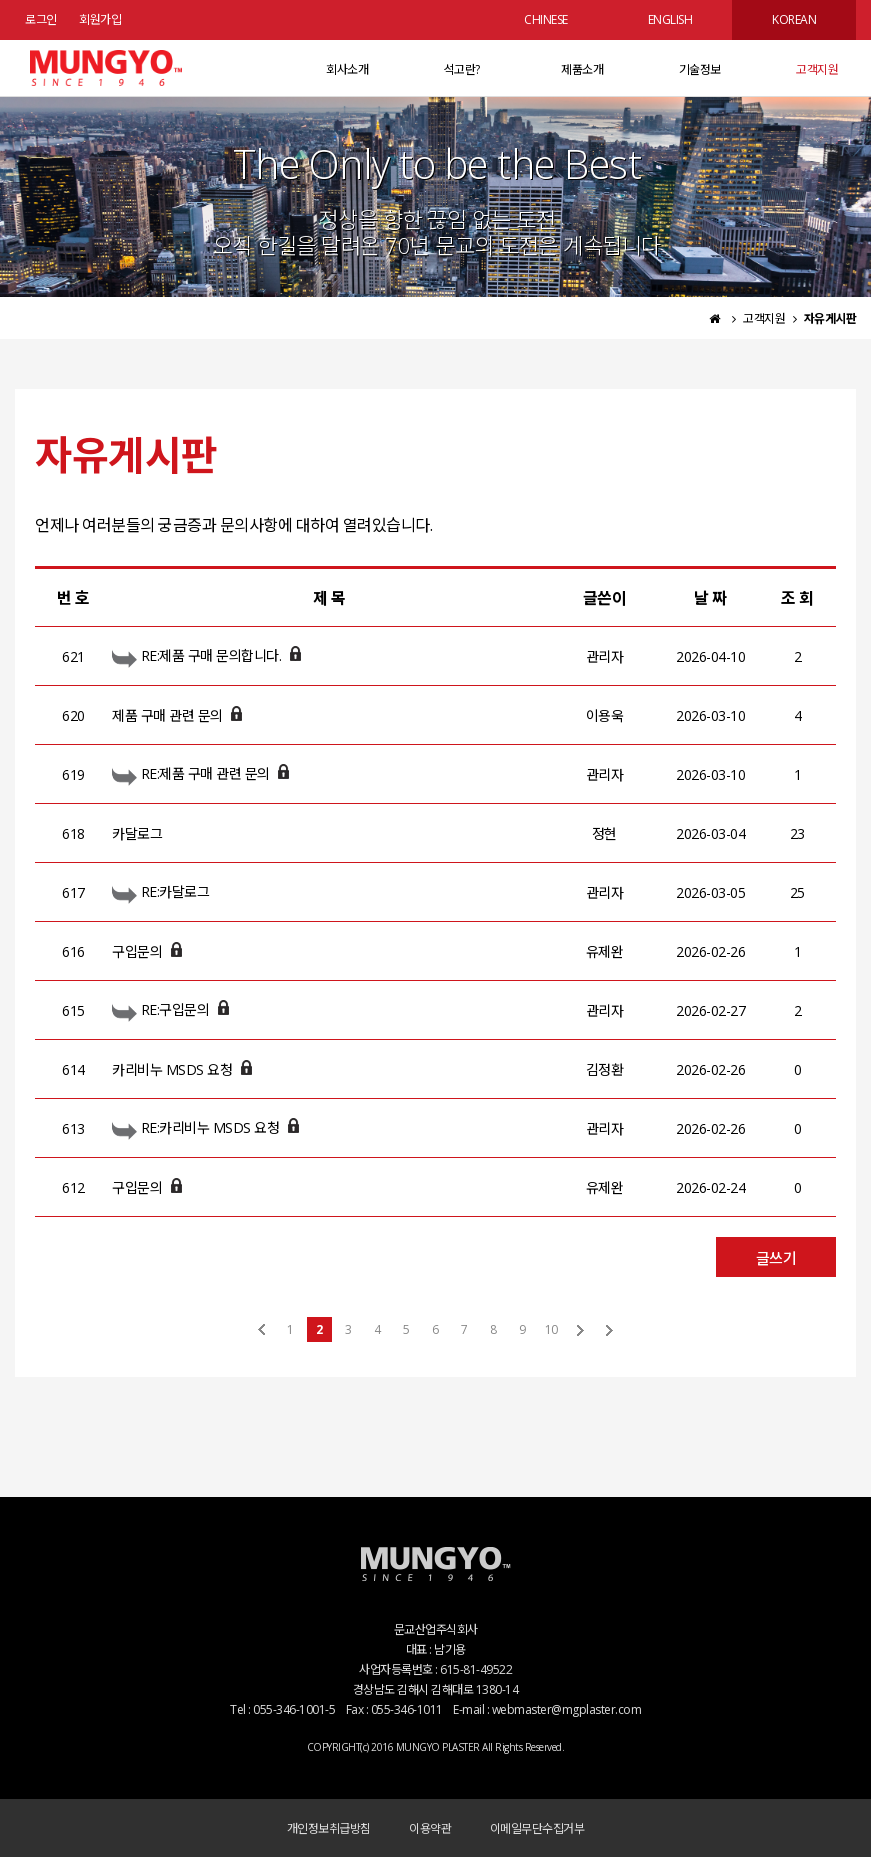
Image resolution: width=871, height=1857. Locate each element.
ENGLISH (670, 19)
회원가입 (100, 19)
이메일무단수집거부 (537, 1828)
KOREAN (794, 19)
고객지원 (817, 69)
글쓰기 (776, 1258)
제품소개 (582, 69)
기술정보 (700, 69)
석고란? (462, 69)
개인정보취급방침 (329, 1828)
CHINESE (546, 19)
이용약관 (430, 1828)
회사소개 (347, 69)
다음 (580, 1329)
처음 (261, 1329)
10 (551, 1329)
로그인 (41, 19)
